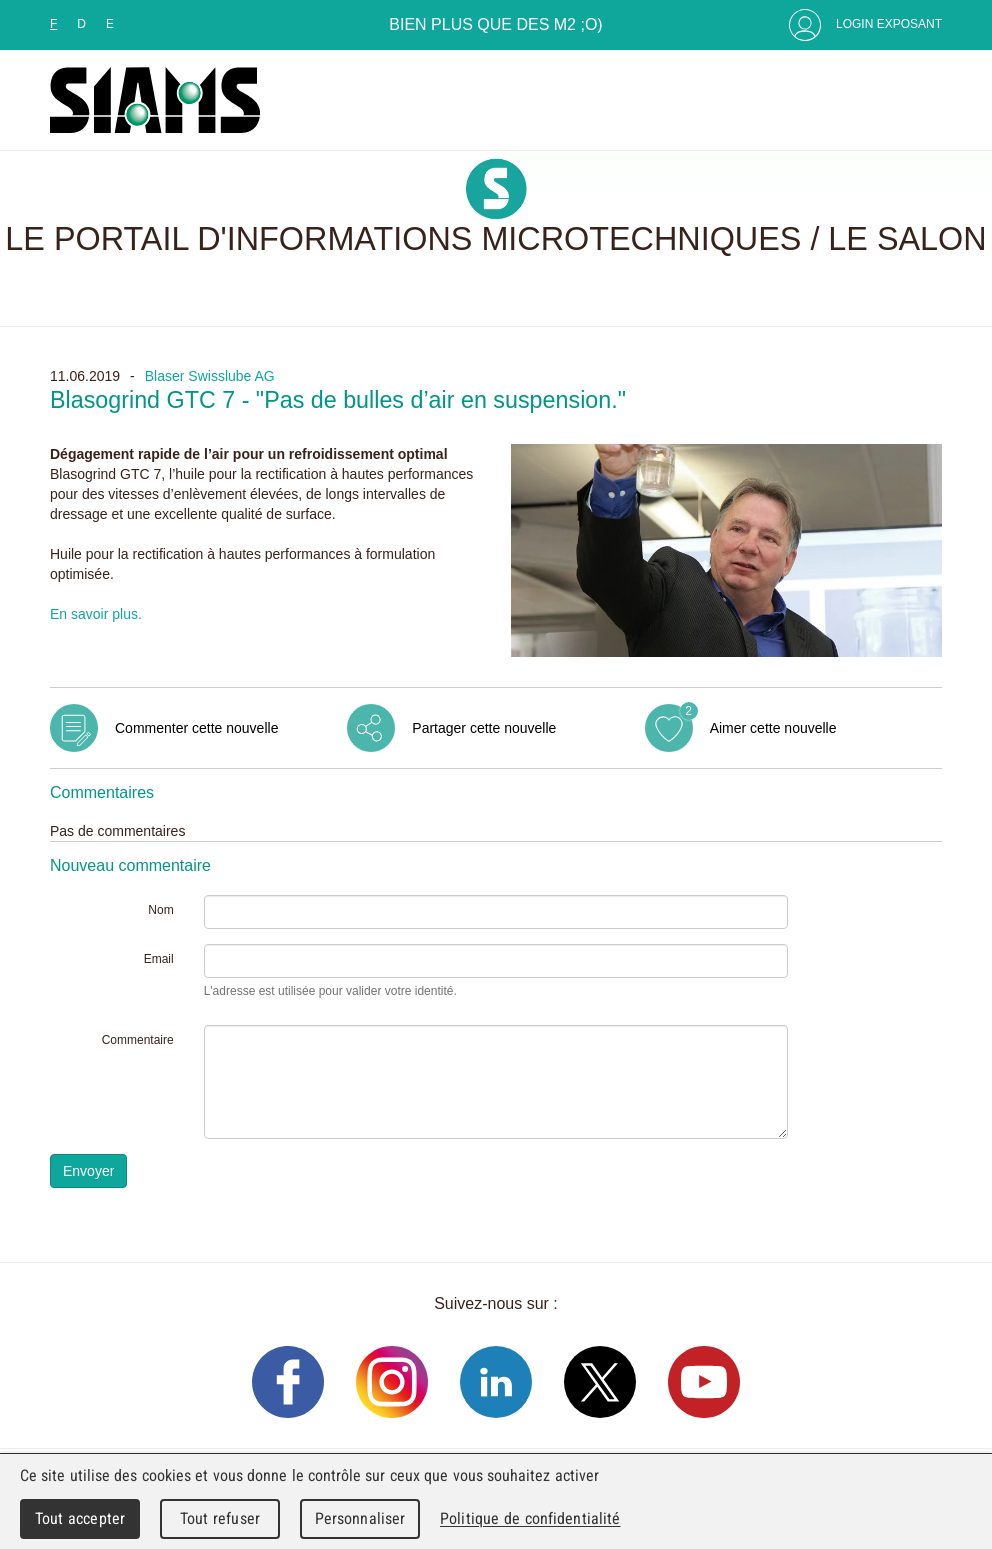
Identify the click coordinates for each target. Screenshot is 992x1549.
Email (159, 959)
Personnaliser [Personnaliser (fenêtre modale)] (360, 1518)
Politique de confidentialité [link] (530, 1518)
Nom (160, 910)
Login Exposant (889, 24)
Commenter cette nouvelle (196, 728)
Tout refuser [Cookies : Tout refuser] (220, 1518)
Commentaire (138, 1040)
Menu (922, 100)
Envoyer (88, 1171)
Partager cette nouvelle (484, 728)
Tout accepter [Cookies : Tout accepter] (80, 1518)
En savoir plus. (96, 614)
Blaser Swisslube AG (210, 376)
